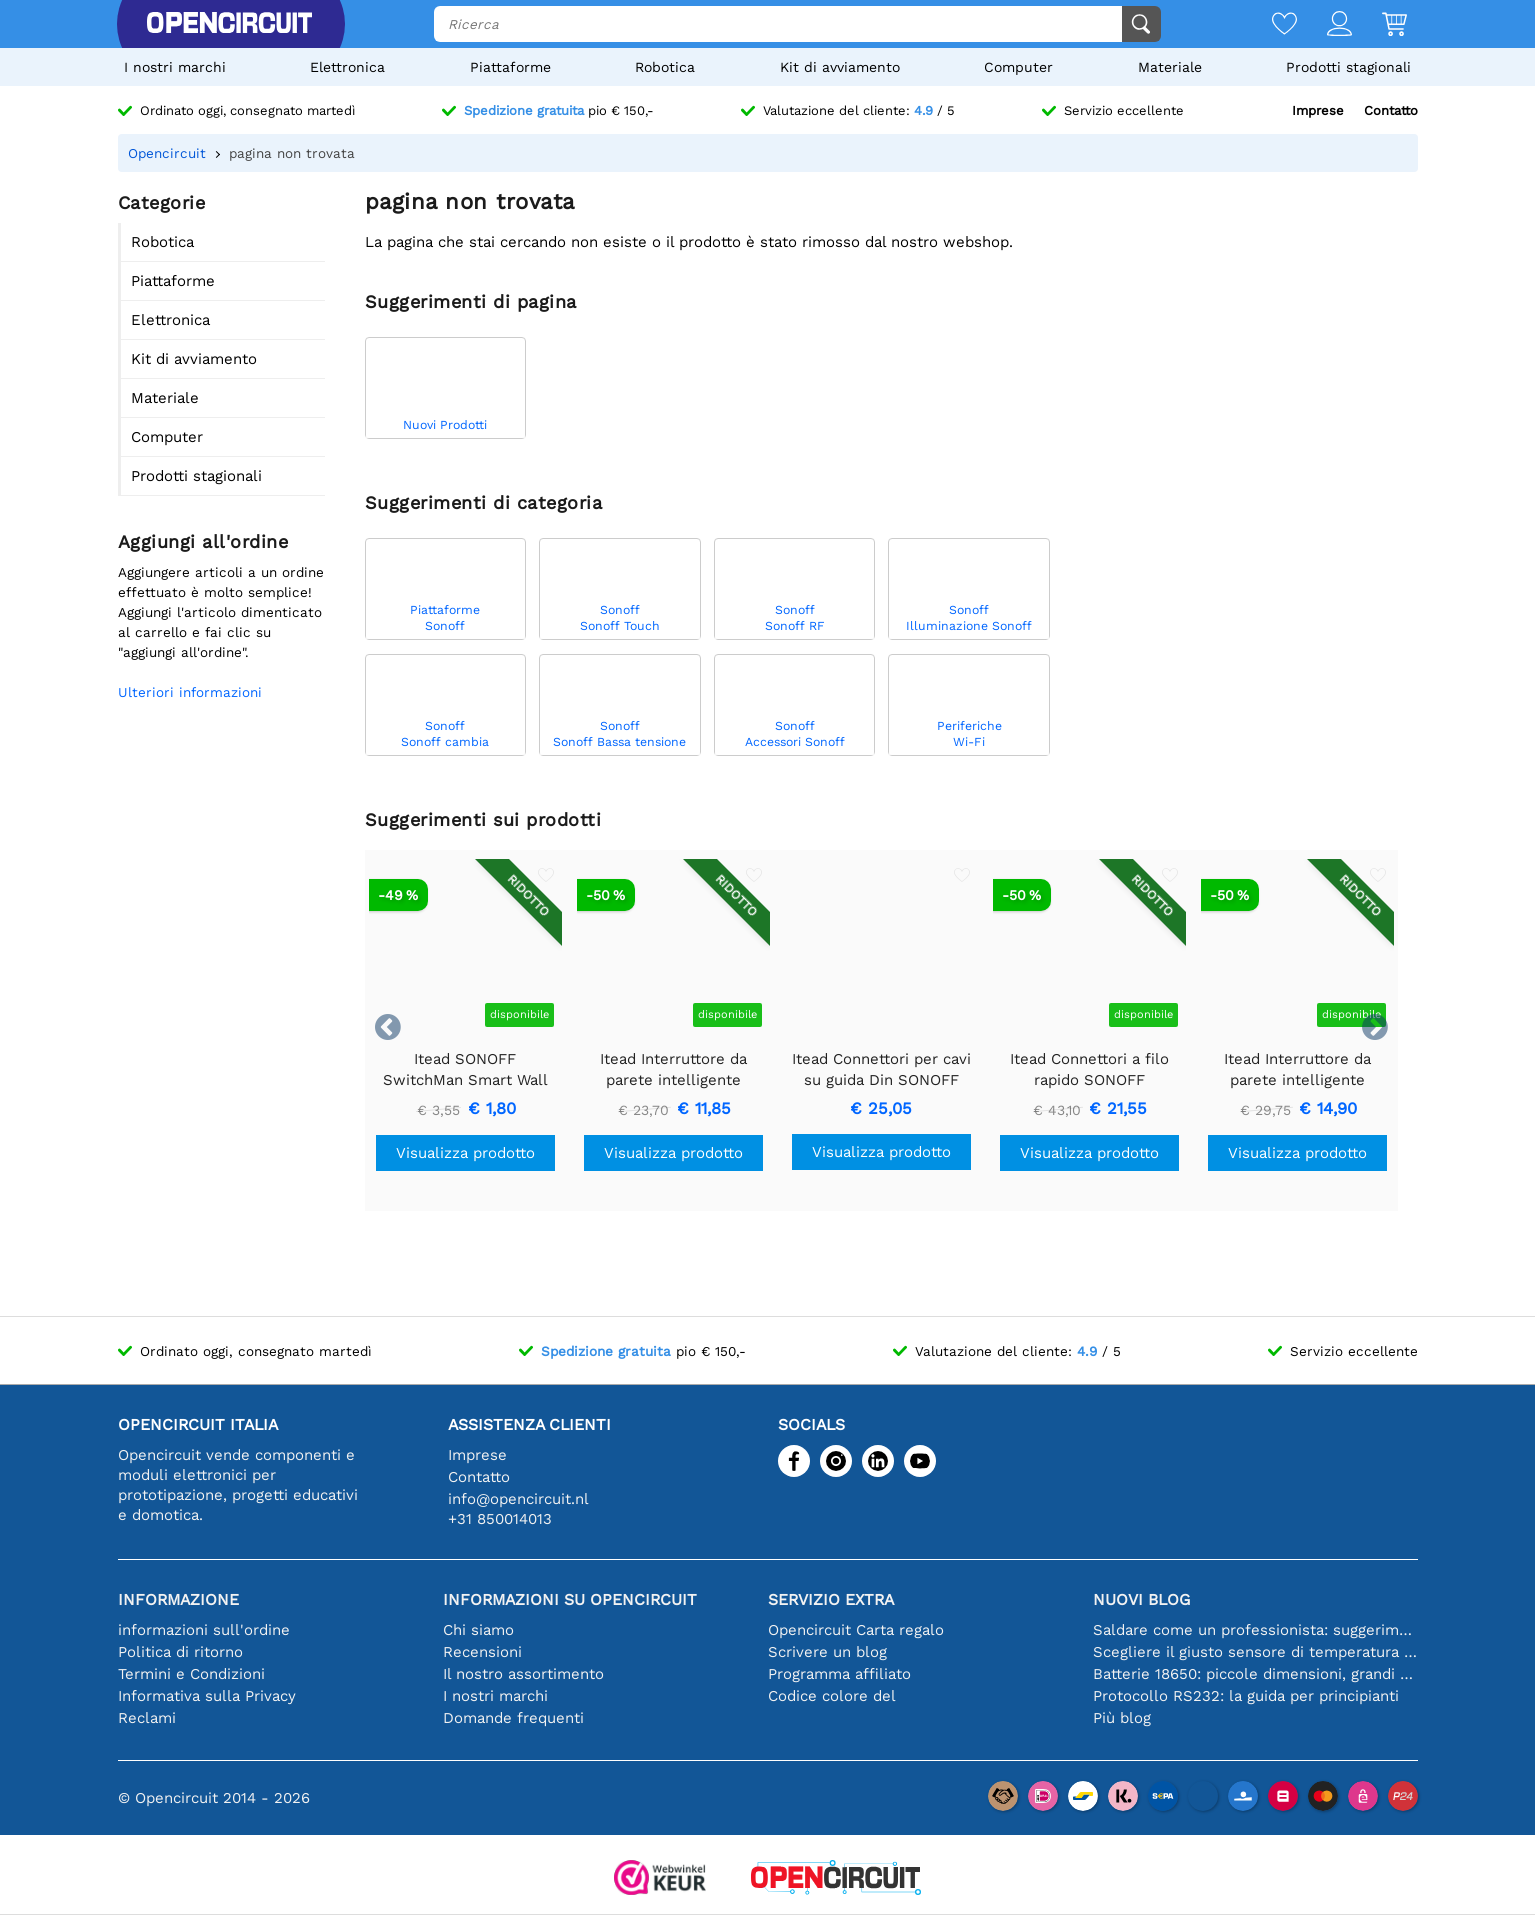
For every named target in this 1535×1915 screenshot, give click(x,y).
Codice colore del (832, 1696)
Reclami (147, 1718)
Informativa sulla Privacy (207, 1696)
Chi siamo (478, 1630)
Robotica (665, 67)
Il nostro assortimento (523, 1674)
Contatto (1391, 110)
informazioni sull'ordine (204, 1630)
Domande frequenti (513, 1718)
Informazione (178, 1599)
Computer (1018, 67)
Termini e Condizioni (191, 1674)
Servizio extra (831, 1599)
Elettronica (347, 67)
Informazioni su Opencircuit (570, 1599)
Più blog (1122, 1718)
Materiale (1170, 67)
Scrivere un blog (827, 1652)
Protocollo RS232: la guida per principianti (1246, 1696)
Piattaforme (510, 67)
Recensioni (482, 1652)
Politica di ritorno (180, 1652)
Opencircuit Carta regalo (856, 1630)
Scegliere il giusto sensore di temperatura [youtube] (1255, 1652)
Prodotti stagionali (1348, 67)
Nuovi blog (1141, 1599)
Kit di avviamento (840, 67)
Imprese (1318, 110)
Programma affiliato (839, 1674)
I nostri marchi (175, 67)
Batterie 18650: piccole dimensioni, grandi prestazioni (1255, 1674)
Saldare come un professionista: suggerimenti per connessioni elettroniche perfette (1255, 1630)
